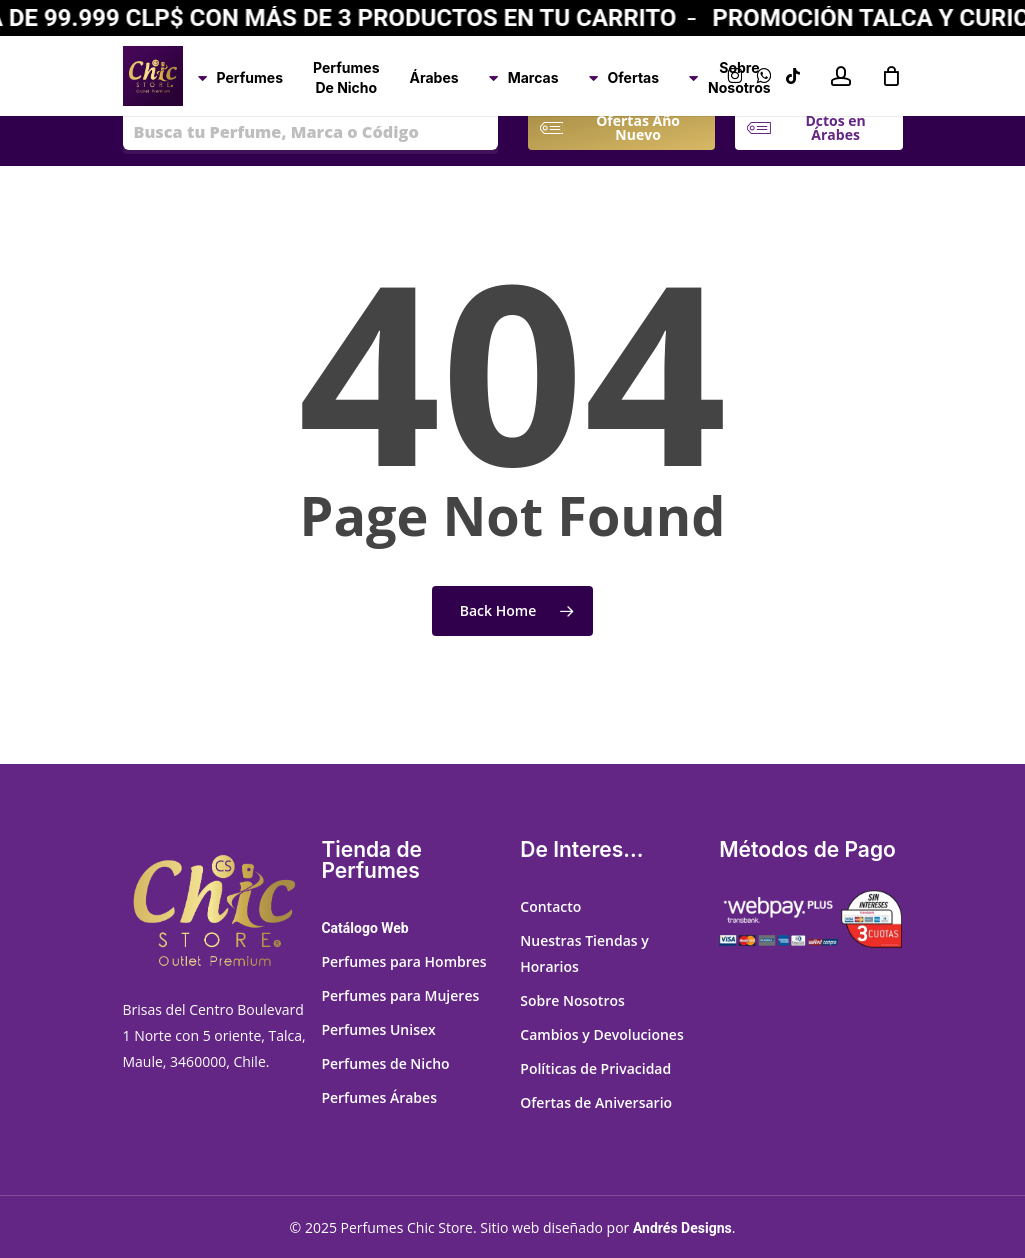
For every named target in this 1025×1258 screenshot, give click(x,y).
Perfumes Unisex (378, 1029)
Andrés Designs (682, 1228)
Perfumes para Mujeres (400, 995)
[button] (638, 128)
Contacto (550, 906)
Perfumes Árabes (379, 1097)
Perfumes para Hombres (403, 961)
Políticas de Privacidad (595, 1068)
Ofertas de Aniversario (596, 1102)
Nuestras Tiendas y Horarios (584, 953)
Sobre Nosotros (572, 1000)
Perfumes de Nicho (385, 1063)
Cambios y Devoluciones (601, 1034)
